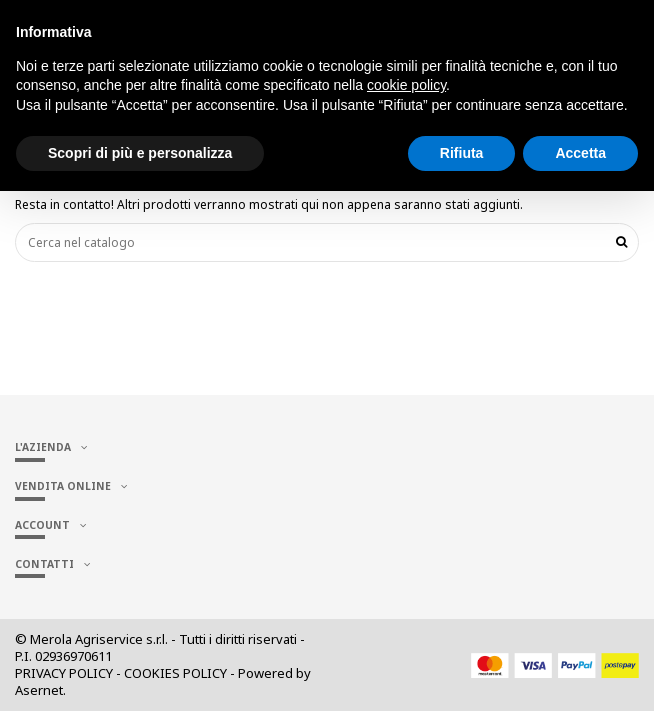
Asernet (39, 690)
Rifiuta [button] (462, 153)
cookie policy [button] (406, 85)
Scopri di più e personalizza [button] (140, 153)
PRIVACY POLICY (64, 673)
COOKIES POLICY (175, 673)
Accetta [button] (580, 153)
